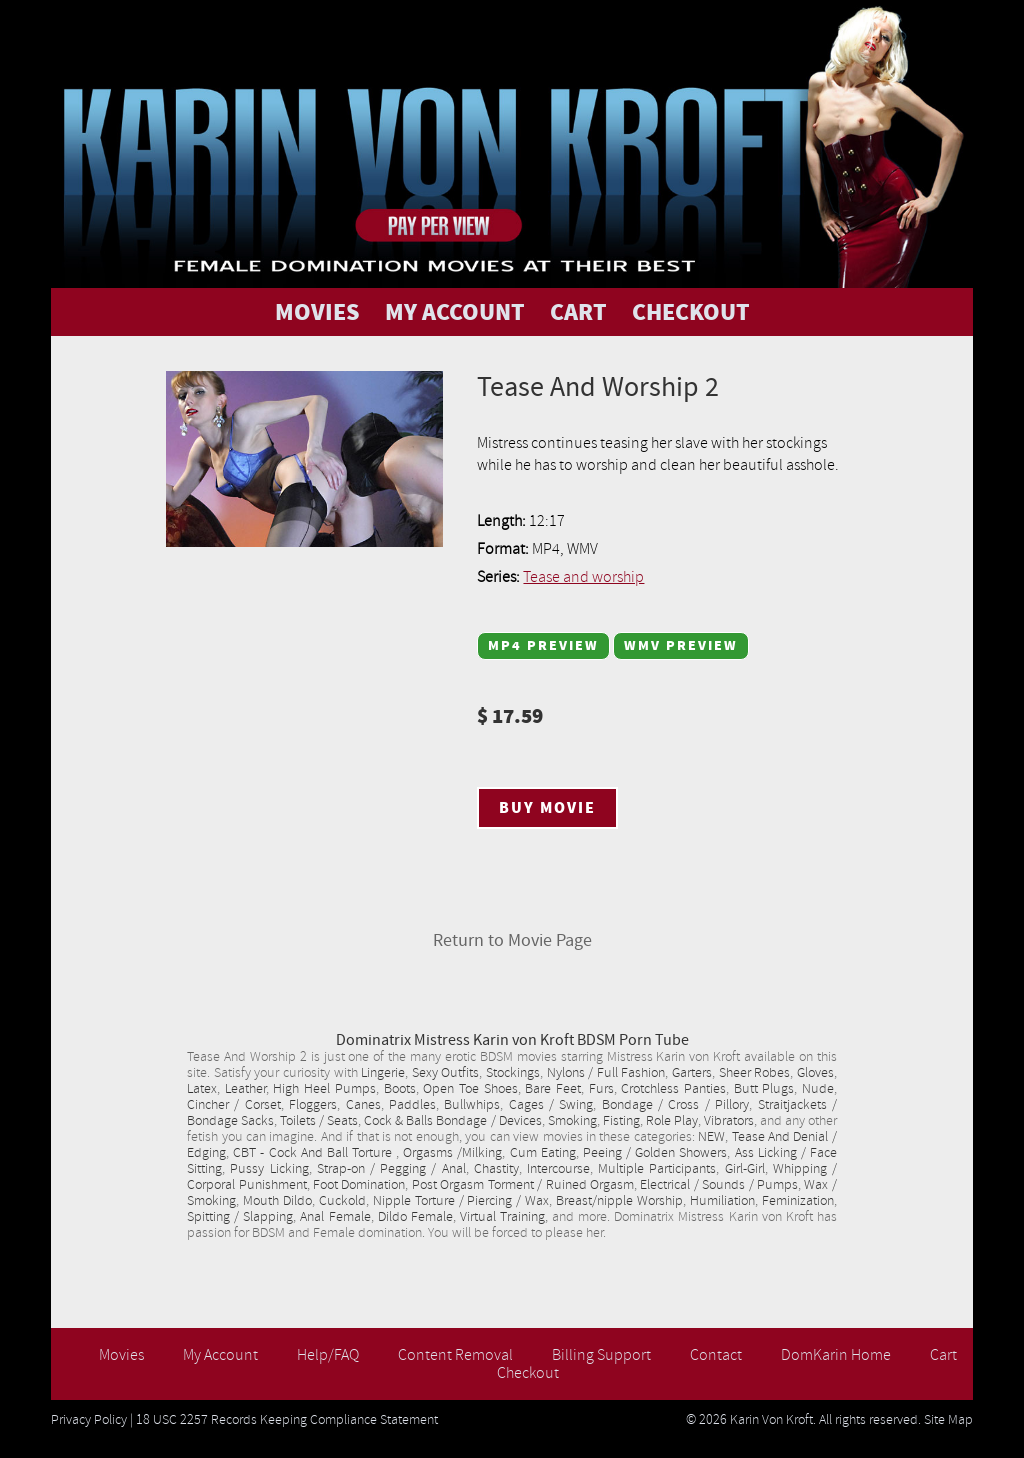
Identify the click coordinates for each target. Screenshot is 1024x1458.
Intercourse (558, 1169)
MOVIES (317, 312)
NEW (711, 1137)
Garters (692, 1073)
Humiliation (722, 1201)
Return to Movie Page (512, 940)
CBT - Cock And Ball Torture (314, 1153)
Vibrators (729, 1121)
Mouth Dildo (277, 1201)
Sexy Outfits (446, 1073)
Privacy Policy (89, 1420)
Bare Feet (553, 1089)
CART (578, 312)
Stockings (513, 1073)
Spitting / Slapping (240, 1217)
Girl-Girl (745, 1169)
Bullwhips (472, 1105)
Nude (818, 1089)
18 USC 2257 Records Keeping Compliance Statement (287, 1420)
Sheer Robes (755, 1073)
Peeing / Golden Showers (655, 1153)
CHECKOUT (691, 312)
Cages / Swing (551, 1105)
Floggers (313, 1105)
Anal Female (335, 1217)
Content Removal (455, 1355)
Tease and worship (583, 577)
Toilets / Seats (319, 1121)
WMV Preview (681, 645)
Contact (716, 1355)
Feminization (798, 1201)
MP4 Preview (543, 645)
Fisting (621, 1121)
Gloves (815, 1073)
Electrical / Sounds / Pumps (719, 1185)
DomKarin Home (836, 1355)
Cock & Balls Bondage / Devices (452, 1121)
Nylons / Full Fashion (606, 1073)
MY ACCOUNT (455, 312)
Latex (202, 1089)
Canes (363, 1105)
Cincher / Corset (234, 1105)
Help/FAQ (328, 1355)
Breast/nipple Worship (619, 1201)
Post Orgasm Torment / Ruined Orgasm (523, 1185)
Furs (601, 1089)
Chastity (496, 1169)
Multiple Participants (657, 1169)
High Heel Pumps (324, 1089)
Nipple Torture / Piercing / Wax (461, 1201)
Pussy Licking (269, 1169)
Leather (245, 1089)
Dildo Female (415, 1217)
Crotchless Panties (673, 1089)
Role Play (672, 1121)
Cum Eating (543, 1153)
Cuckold (342, 1201)
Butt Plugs (764, 1089)
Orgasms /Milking (452, 1153)
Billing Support (601, 1355)
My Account (220, 1355)
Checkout (528, 1373)
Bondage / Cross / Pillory (675, 1105)
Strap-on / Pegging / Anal (391, 1169)
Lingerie (383, 1073)
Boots (400, 1089)
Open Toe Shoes (470, 1089)
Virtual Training (502, 1217)
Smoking (572, 1121)
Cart (943, 1355)
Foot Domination (359, 1185)
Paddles (412, 1105)
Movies (121, 1355)
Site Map (948, 1420)
